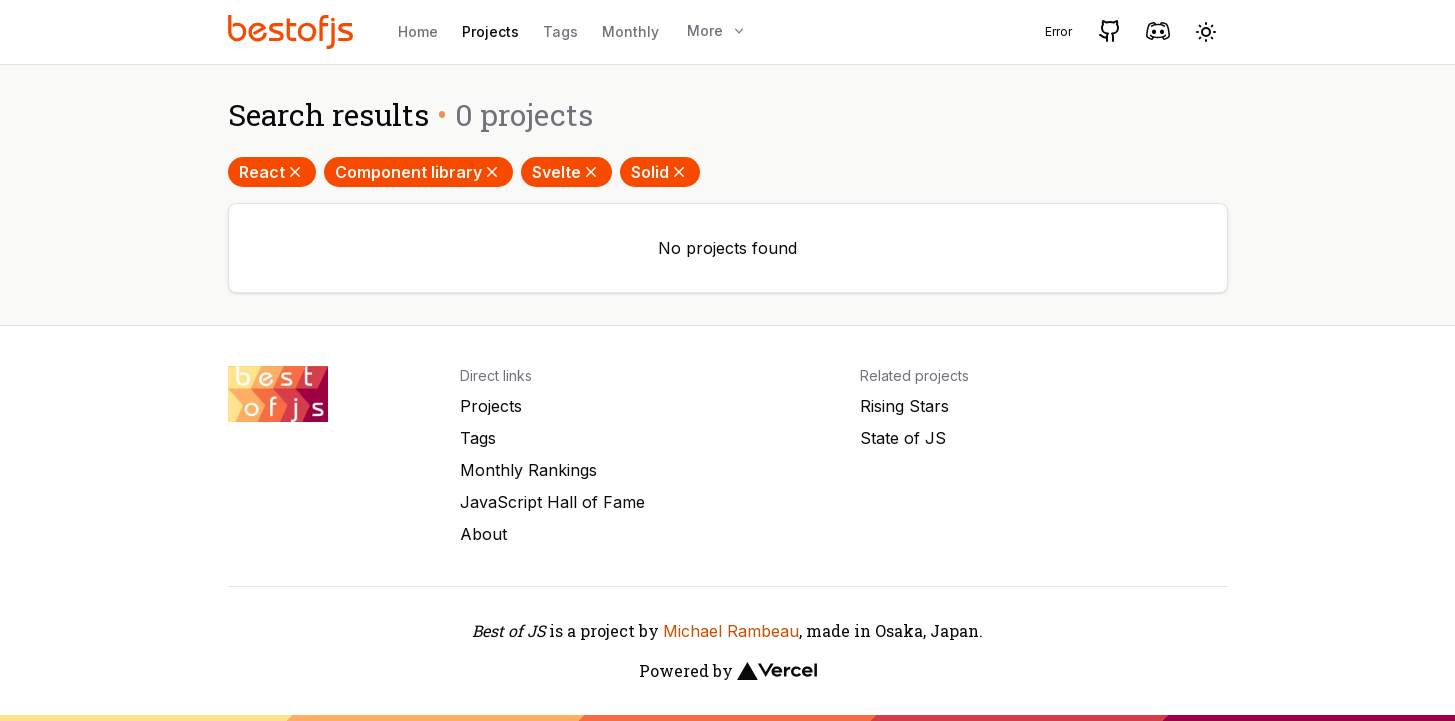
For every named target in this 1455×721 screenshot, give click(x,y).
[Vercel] (777, 671)
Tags (560, 31)
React (272, 172)
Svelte (566, 172)
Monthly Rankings (528, 470)
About (483, 534)
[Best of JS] (293, 31)
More (717, 30)
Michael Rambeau (731, 631)
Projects (490, 31)
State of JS (903, 438)
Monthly (630, 31)
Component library (418, 172)
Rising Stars (904, 406)
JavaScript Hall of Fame (552, 502)
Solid (660, 172)
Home (418, 31)
